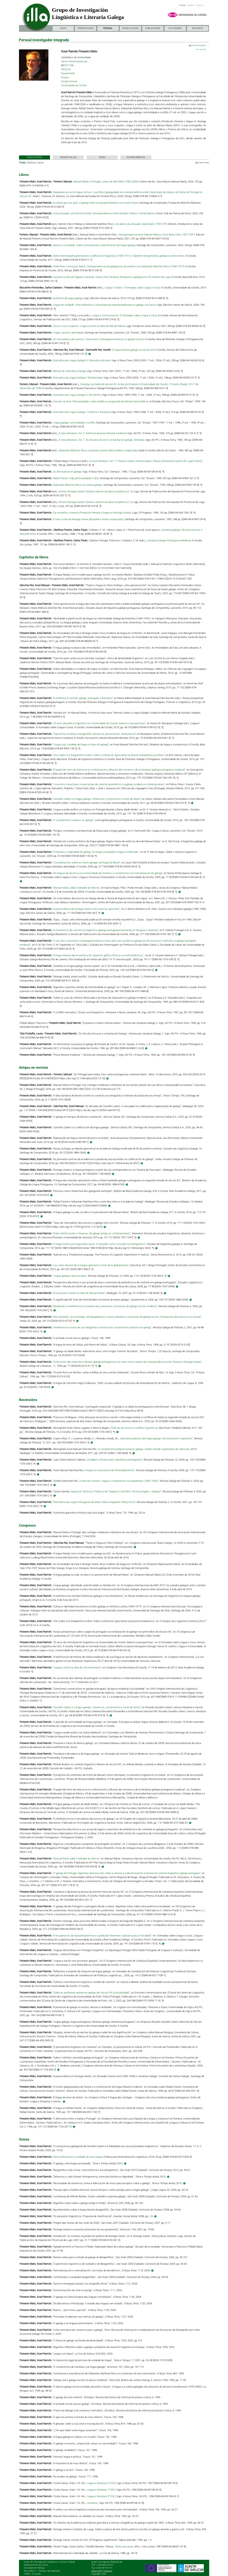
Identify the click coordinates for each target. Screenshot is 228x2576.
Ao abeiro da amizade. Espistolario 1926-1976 (141, 223)
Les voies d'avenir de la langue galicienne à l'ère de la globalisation (90, 1265)
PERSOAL (108, 28)
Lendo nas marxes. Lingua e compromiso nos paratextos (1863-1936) (118, 1480)
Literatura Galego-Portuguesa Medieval (169, 540)
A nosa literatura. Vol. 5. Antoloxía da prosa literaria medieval (92, 433)
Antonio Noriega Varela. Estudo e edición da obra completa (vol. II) (95, 491)
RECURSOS (197, 28)
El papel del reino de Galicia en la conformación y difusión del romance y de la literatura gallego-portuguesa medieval (119, 769)
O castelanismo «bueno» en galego (73, 820)
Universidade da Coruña (73, 85)
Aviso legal (96, 2571)
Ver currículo (201, 49)
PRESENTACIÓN (86, 28)
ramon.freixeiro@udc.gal (74, 61)
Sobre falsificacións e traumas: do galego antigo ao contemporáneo (91, 1233)
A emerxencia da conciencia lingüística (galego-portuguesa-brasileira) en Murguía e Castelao (105, 930)
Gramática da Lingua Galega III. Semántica (77, 394)
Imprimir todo (203, 163)
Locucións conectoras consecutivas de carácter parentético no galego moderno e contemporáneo (108, 784)
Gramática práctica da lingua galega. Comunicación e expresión (156, 1438)
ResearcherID (68, 73)
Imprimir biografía (199, 45)
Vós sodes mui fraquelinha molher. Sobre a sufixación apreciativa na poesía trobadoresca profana (108, 755)
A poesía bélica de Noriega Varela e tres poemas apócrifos (86, 908)
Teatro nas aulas (123, 2546)
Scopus (65, 77)
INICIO (63, 28)
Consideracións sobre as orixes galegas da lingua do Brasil (86, 862)
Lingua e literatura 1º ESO (100, 2489)
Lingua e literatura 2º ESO (100, 2483)
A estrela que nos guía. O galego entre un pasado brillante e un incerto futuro (95, 202)
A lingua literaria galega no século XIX (133, 349)
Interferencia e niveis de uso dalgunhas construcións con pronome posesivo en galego (102, 1327)
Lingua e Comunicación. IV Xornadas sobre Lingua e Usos (124, 315)
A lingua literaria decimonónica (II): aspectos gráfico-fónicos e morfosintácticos (98, 955)
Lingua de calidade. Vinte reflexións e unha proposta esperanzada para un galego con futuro (104, 304)
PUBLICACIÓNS (152, 28)
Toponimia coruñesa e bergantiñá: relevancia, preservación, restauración (94, 733)
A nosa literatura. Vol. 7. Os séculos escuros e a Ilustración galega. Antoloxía (101, 439)
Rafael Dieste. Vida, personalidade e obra (76, 478)
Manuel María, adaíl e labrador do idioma (76, 887)
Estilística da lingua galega (68, 298)
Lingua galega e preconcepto (69, 1275)
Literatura (92, 2502)
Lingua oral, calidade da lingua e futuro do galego (80, 744)
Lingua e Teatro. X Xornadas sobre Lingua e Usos (132, 287)
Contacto (107, 2571)
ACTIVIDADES (175, 28)
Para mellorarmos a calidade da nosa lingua (77, 2156)
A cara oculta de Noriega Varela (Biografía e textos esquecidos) (88, 519)
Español (199, 5)
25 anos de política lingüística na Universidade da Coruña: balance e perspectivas (99, 723)
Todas (22, 162)
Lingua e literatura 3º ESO (100, 2496)
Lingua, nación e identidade (68, 332)
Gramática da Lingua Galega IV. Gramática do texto (81, 360)
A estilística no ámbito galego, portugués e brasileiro (82, 698)
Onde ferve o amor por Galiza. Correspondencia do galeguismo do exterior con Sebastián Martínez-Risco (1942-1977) (118, 266)
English (190, 5)
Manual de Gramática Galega (69, 370)
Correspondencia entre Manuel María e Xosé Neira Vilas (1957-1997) (156, 234)
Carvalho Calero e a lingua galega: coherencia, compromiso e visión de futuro (96, 798)
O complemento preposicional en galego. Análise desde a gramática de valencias (143, 1449)
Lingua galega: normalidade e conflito (74, 422)
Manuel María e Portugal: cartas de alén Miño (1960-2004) (105, 181)
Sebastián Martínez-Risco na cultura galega (77, 484)
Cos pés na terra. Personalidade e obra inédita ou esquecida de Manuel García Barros (100, 401)
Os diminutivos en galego (67, 471)
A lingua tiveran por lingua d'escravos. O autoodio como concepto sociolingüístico (99, 1243)
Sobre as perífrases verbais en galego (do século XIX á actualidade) (91, 1992)
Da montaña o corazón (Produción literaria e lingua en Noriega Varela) (92, 512)
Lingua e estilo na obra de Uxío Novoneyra (76, 1667)
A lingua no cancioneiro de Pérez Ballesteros (109, 1470)
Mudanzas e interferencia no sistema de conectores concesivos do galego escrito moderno (104, 1306)
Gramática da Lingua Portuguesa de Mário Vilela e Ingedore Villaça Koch (94, 1502)
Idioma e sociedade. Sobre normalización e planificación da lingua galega (94, 245)
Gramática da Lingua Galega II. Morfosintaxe (78, 377)
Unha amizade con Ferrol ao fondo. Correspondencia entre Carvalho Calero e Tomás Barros (104, 213)
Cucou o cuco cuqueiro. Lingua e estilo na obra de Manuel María (88, 325)
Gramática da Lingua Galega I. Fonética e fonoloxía (81, 411)
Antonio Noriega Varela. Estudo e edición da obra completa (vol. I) (94, 502)
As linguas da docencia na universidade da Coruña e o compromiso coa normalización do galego (107, 873)
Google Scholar (69, 81)
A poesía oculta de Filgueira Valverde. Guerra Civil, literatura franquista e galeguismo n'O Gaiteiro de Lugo (111, 276)
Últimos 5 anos (35, 162)
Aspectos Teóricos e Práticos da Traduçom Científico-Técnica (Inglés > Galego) (115, 1491)
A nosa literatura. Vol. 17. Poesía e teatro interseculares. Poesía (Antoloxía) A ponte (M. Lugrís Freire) (145, 461)
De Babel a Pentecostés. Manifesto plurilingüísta (114, 1459)
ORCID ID (66, 69)
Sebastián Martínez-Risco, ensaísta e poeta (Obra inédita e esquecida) (97, 450)
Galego (182, 5)
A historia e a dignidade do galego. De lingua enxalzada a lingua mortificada (95, 851)
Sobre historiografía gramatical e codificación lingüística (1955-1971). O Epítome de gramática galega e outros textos (118, 255)
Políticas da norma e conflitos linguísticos (134, 1427)
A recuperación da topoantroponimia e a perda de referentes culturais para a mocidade (102, 1935)
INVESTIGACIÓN (130, 28)
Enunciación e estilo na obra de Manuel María (78, 1293)
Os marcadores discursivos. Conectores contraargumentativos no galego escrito (98, 339)
